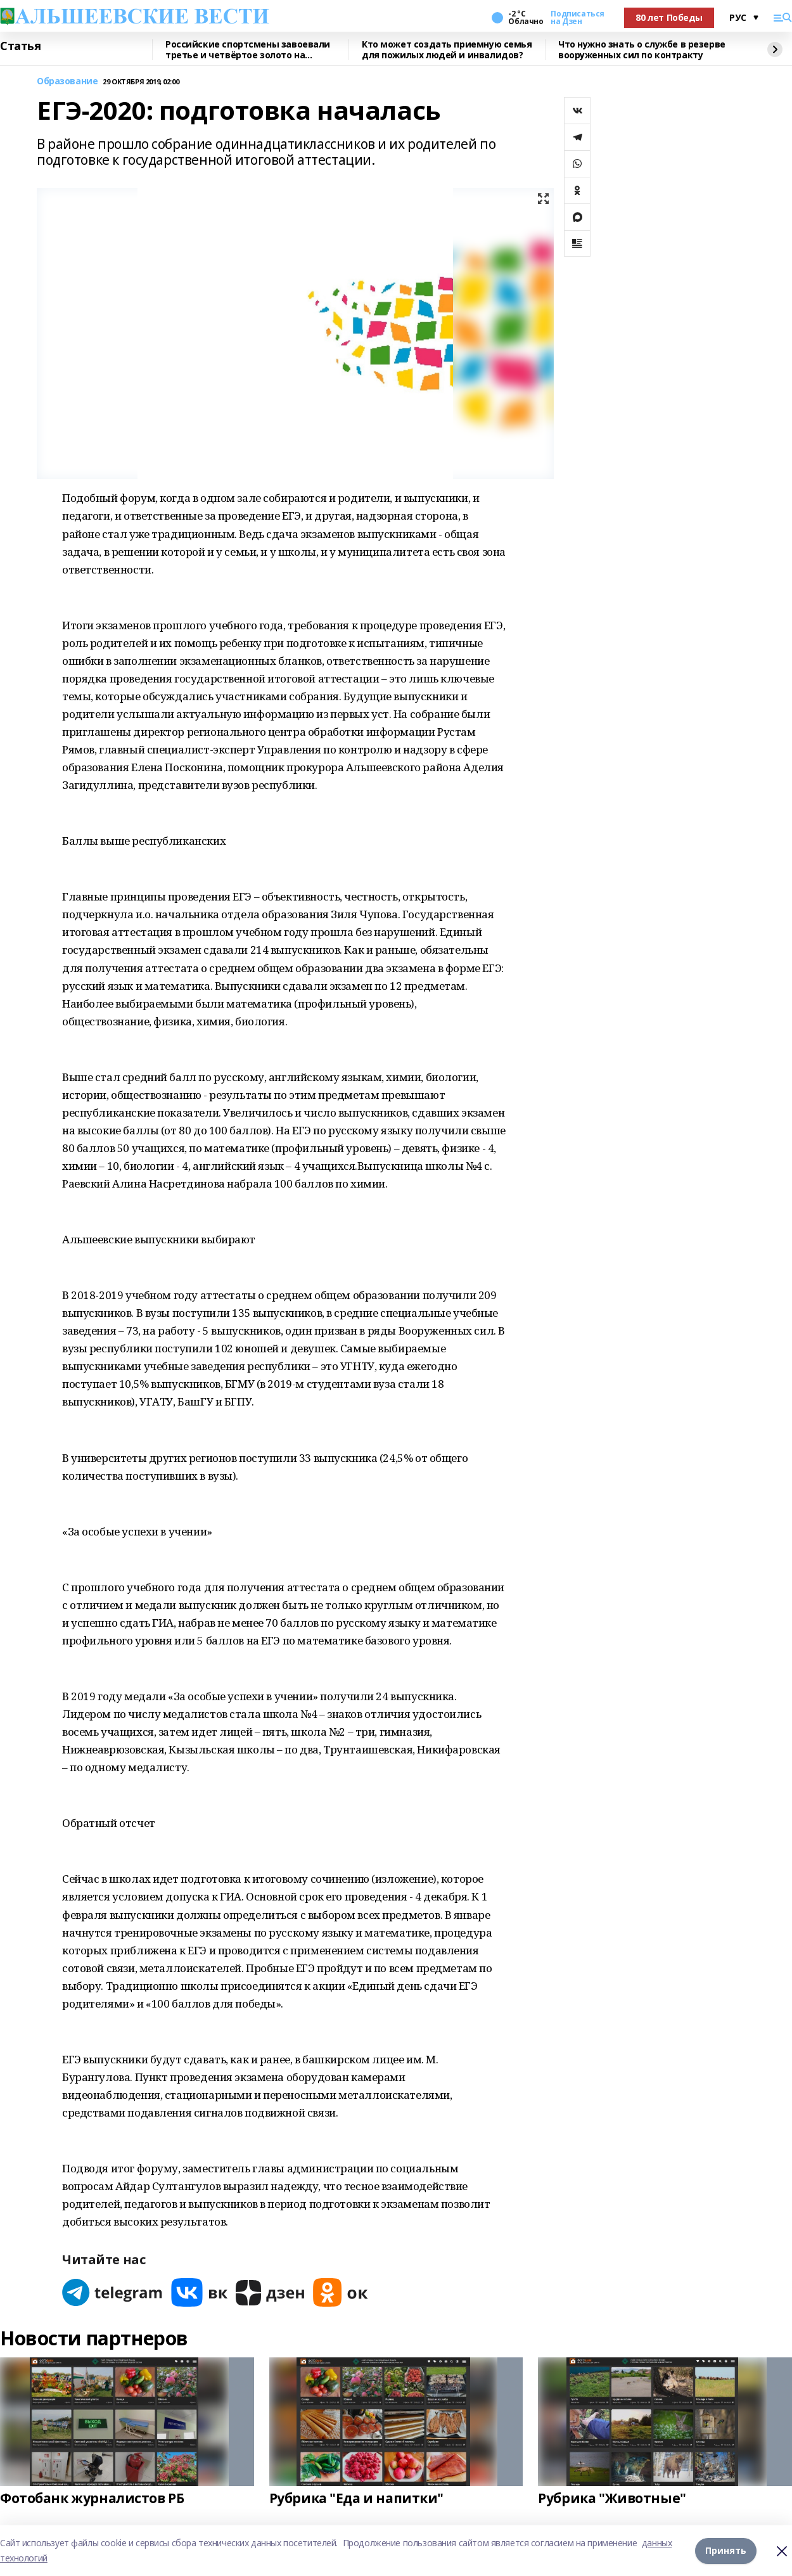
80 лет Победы (669, 17)
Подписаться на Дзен (577, 17)
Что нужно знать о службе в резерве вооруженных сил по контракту (641, 49)
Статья (20, 46)
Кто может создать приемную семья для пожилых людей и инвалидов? (447, 49)
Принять (725, 2550)
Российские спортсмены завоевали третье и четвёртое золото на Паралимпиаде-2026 (247, 49)
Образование (67, 81)
